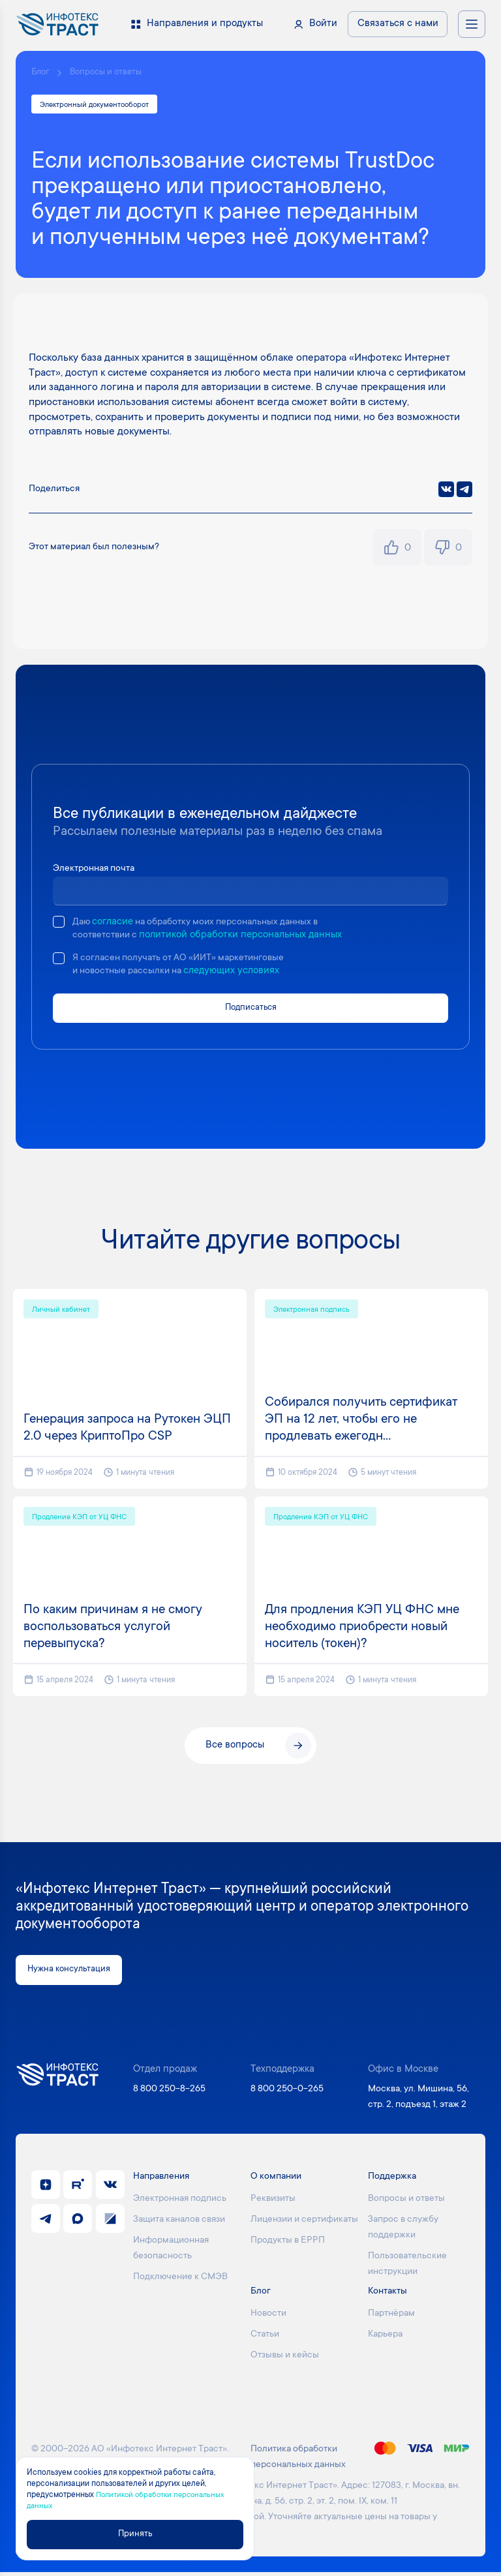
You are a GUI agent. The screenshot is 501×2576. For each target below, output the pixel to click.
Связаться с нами (397, 23)
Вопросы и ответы (110, 73)
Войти (323, 23)
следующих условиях (240, 973)
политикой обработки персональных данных (246, 937)
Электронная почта (97, 870)
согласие (114, 924)
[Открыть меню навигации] (471, 24)
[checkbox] (59, 924)
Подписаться (251, 1010)
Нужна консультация (75, 1972)
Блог (41, 73)
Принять (140, 2533)
